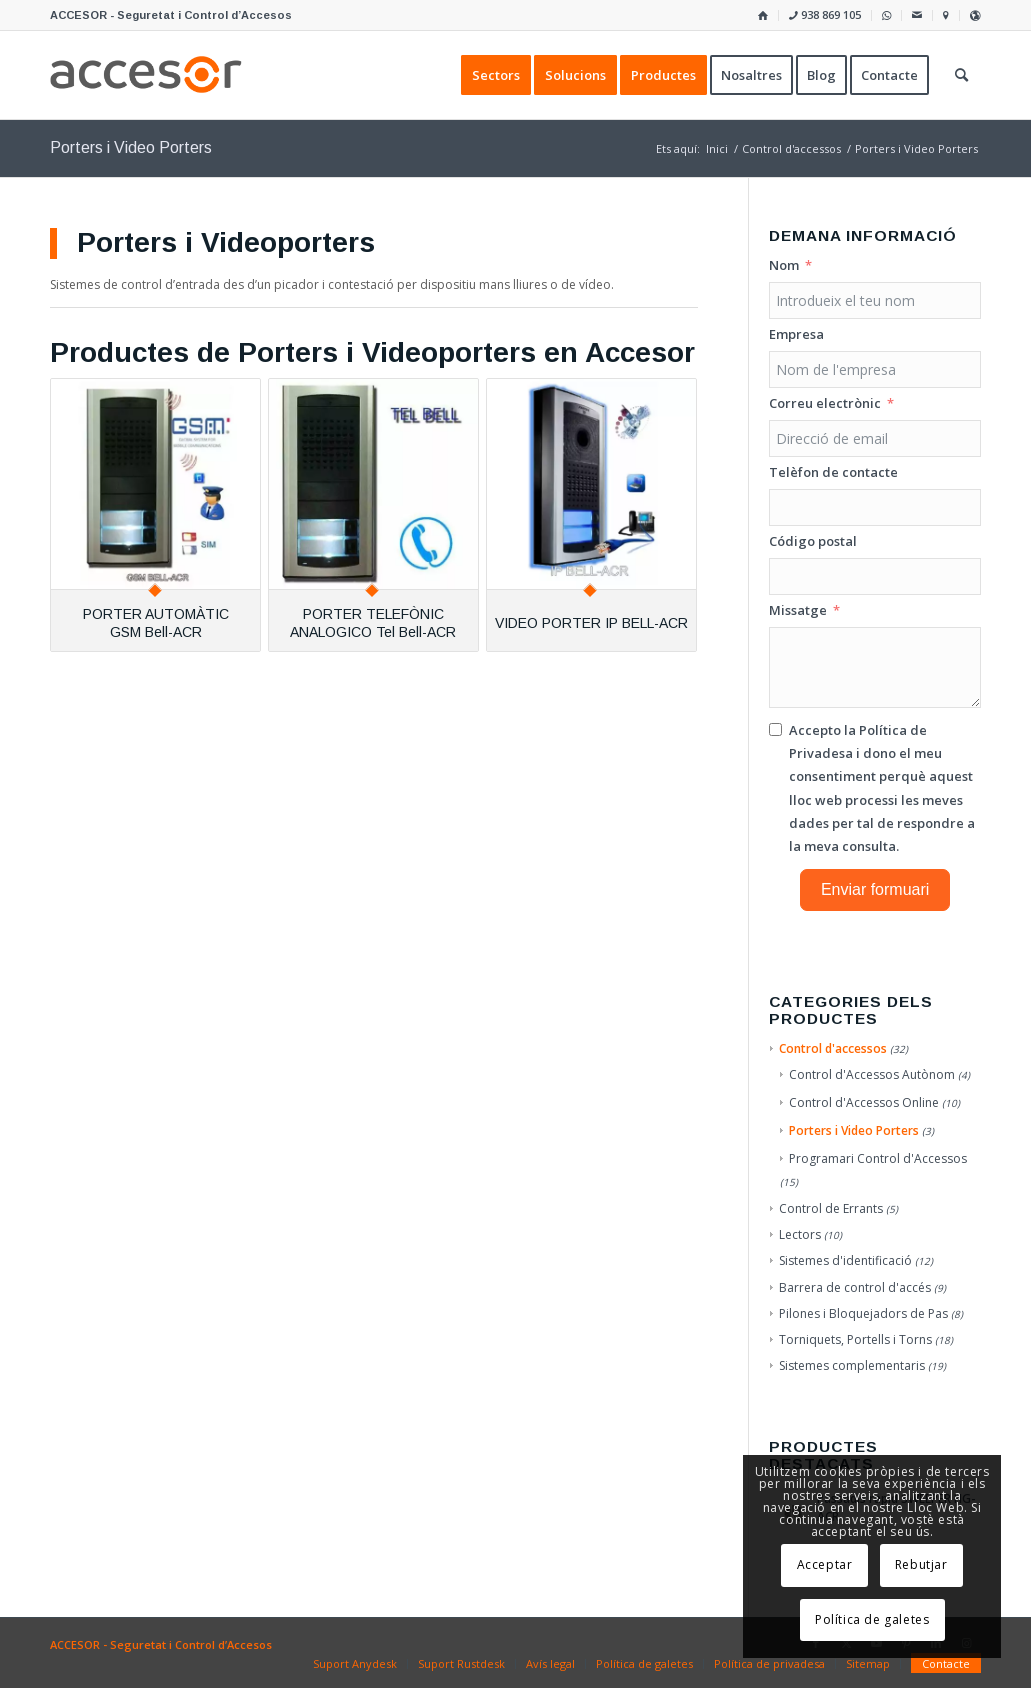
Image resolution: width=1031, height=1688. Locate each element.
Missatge (798, 610)
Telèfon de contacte (833, 472)
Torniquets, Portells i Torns (855, 1339)
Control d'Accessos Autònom (872, 1074)
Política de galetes (872, 1619)
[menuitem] (763, 15)
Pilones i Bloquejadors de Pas (863, 1313)
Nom (784, 265)
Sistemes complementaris (852, 1365)
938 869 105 (825, 14)
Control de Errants (831, 1208)
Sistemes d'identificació (845, 1260)
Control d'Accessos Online (864, 1102)
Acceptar (825, 1564)
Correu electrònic (825, 403)
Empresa (796, 334)
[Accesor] (146, 75)
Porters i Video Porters (854, 1130)
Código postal (813, 541)
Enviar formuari (875, 889)
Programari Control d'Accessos (878, 1158)
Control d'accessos (833, 1048)
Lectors (800, 1234)
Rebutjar (921, 1564)
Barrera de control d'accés (855, 1287)
